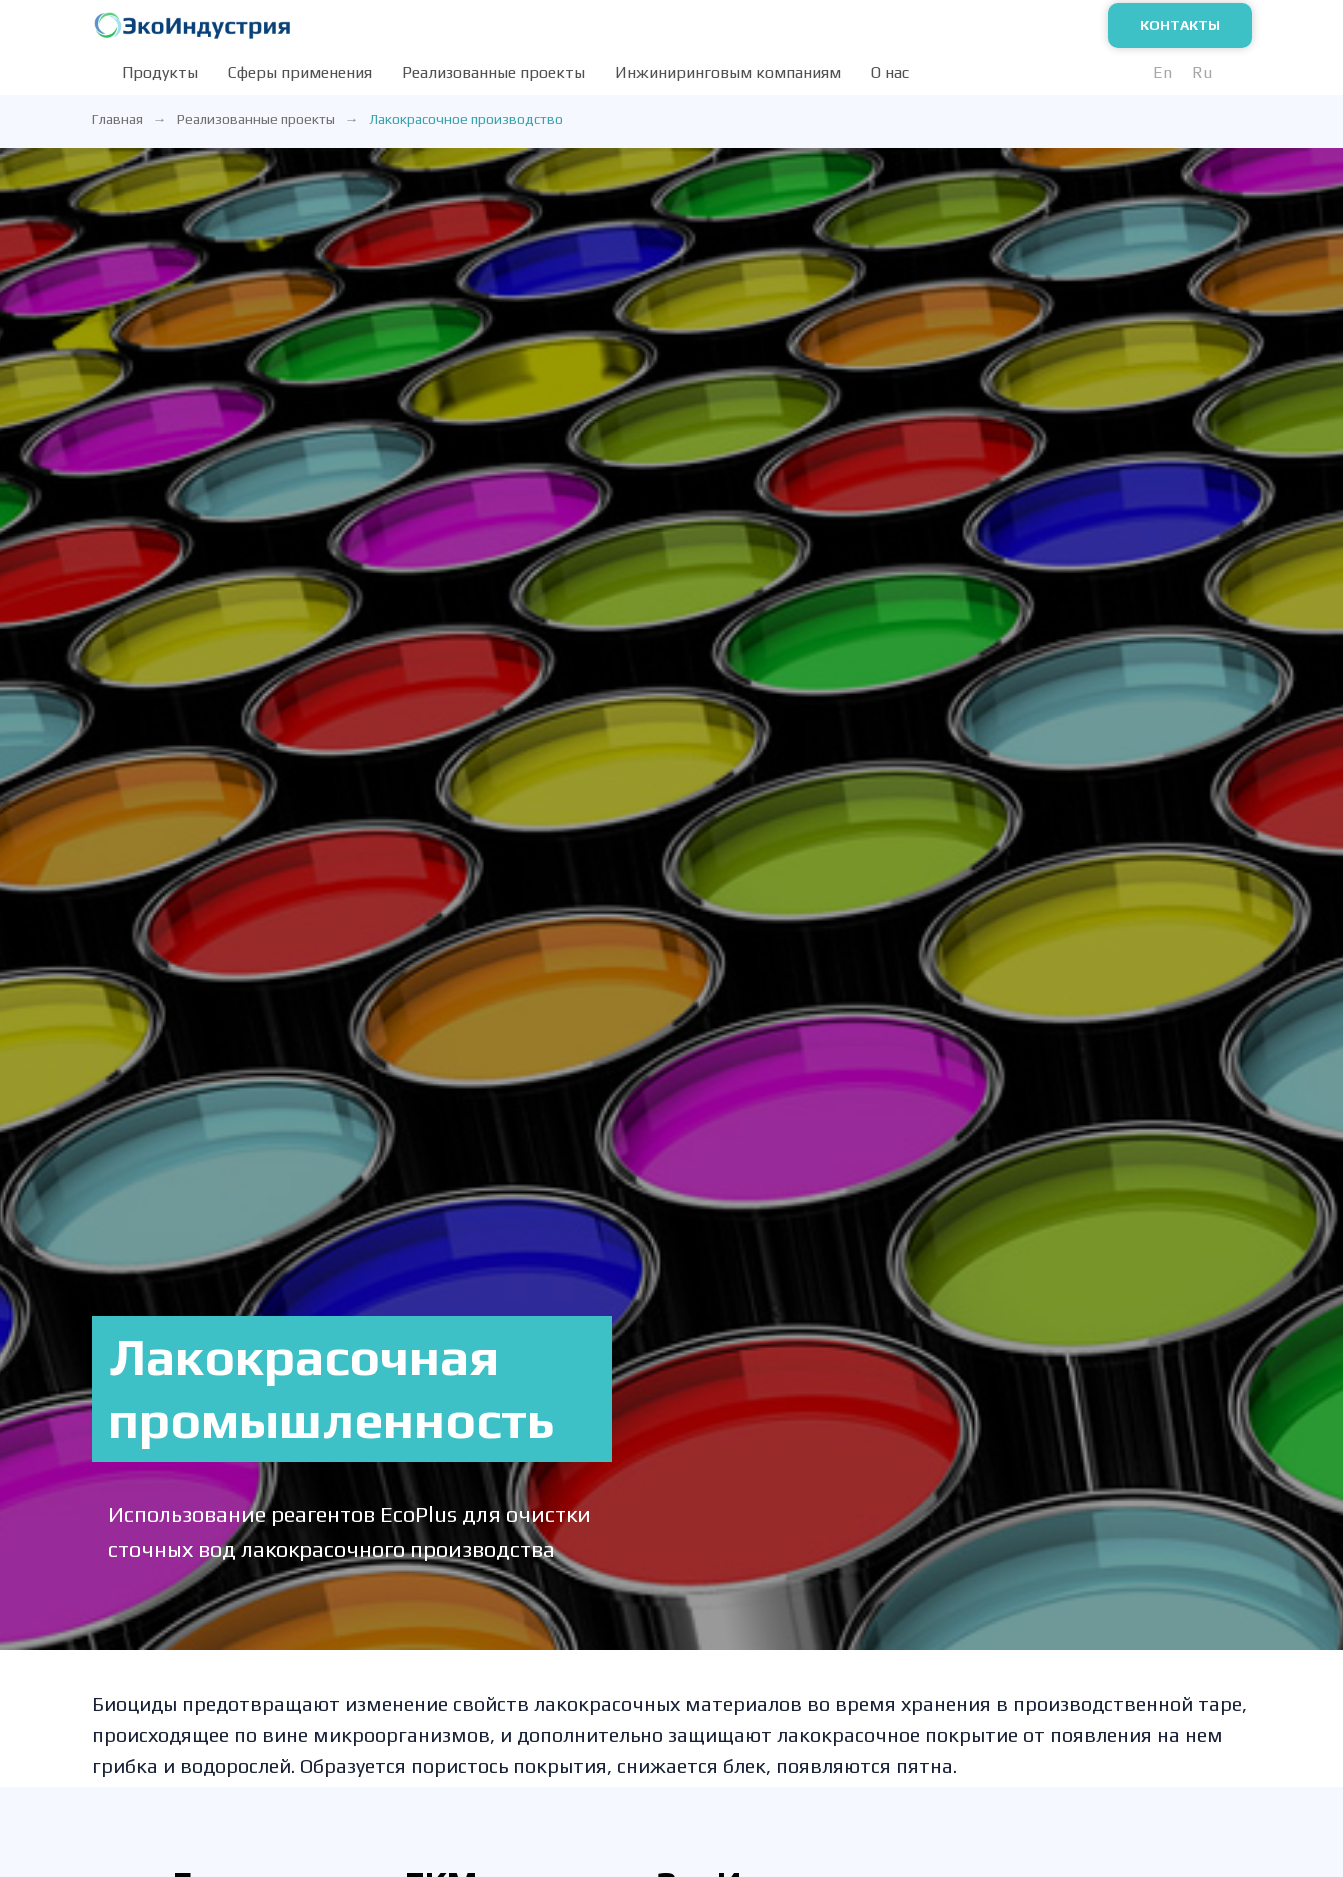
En (1162, 72)
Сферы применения (300, 72)
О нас (890, 72)
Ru (1202, 72)
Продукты (160, 72)
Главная (117, 119)
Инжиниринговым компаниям (728, 72)
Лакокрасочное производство (466, 119)
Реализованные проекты (493, 72)
